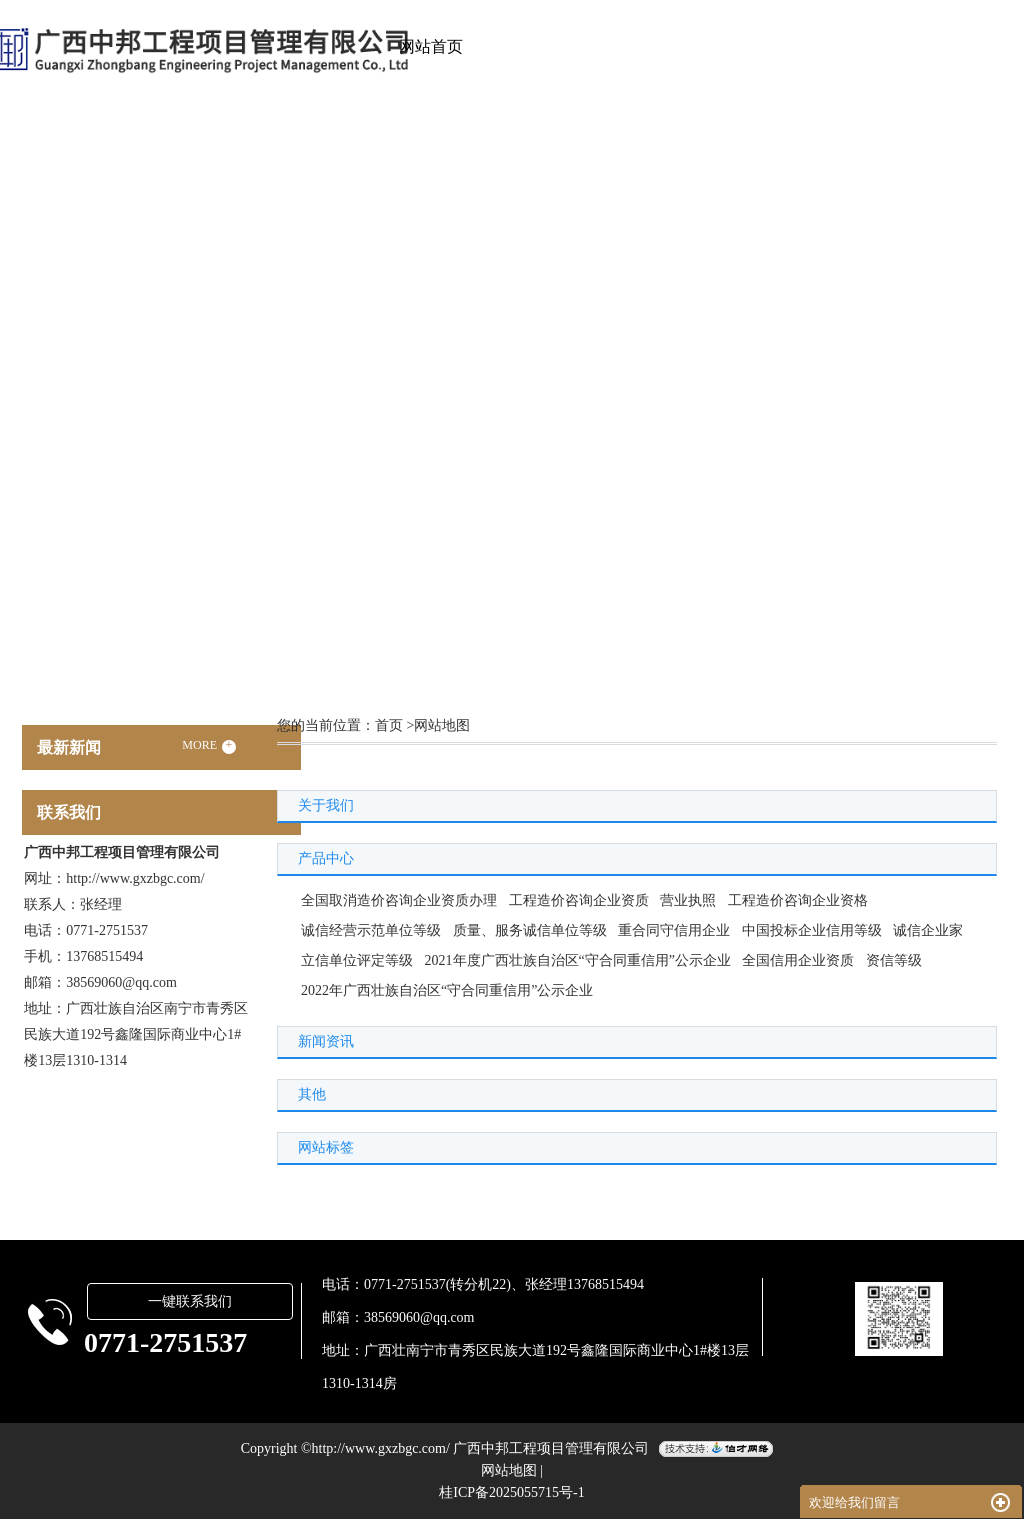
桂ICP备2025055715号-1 (511, 1492)
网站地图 (509, 1470)
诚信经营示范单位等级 (371, 930)
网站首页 (431, 46)
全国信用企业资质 (798, 960)
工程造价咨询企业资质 (579, 900)
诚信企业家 (928, 930)
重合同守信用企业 (674, 930)
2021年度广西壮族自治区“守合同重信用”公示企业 (578, 960)
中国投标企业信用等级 (812, 930)
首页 (389, 725)
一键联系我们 (190, 1301)
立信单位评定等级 (357, 960)
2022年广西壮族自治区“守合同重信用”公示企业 (447, 990)
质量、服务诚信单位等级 (530, 930)
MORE (209, 746)
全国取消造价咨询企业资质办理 (399, 900)
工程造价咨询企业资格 (798, 900)
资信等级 (894, 960)
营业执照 (688, 900)
